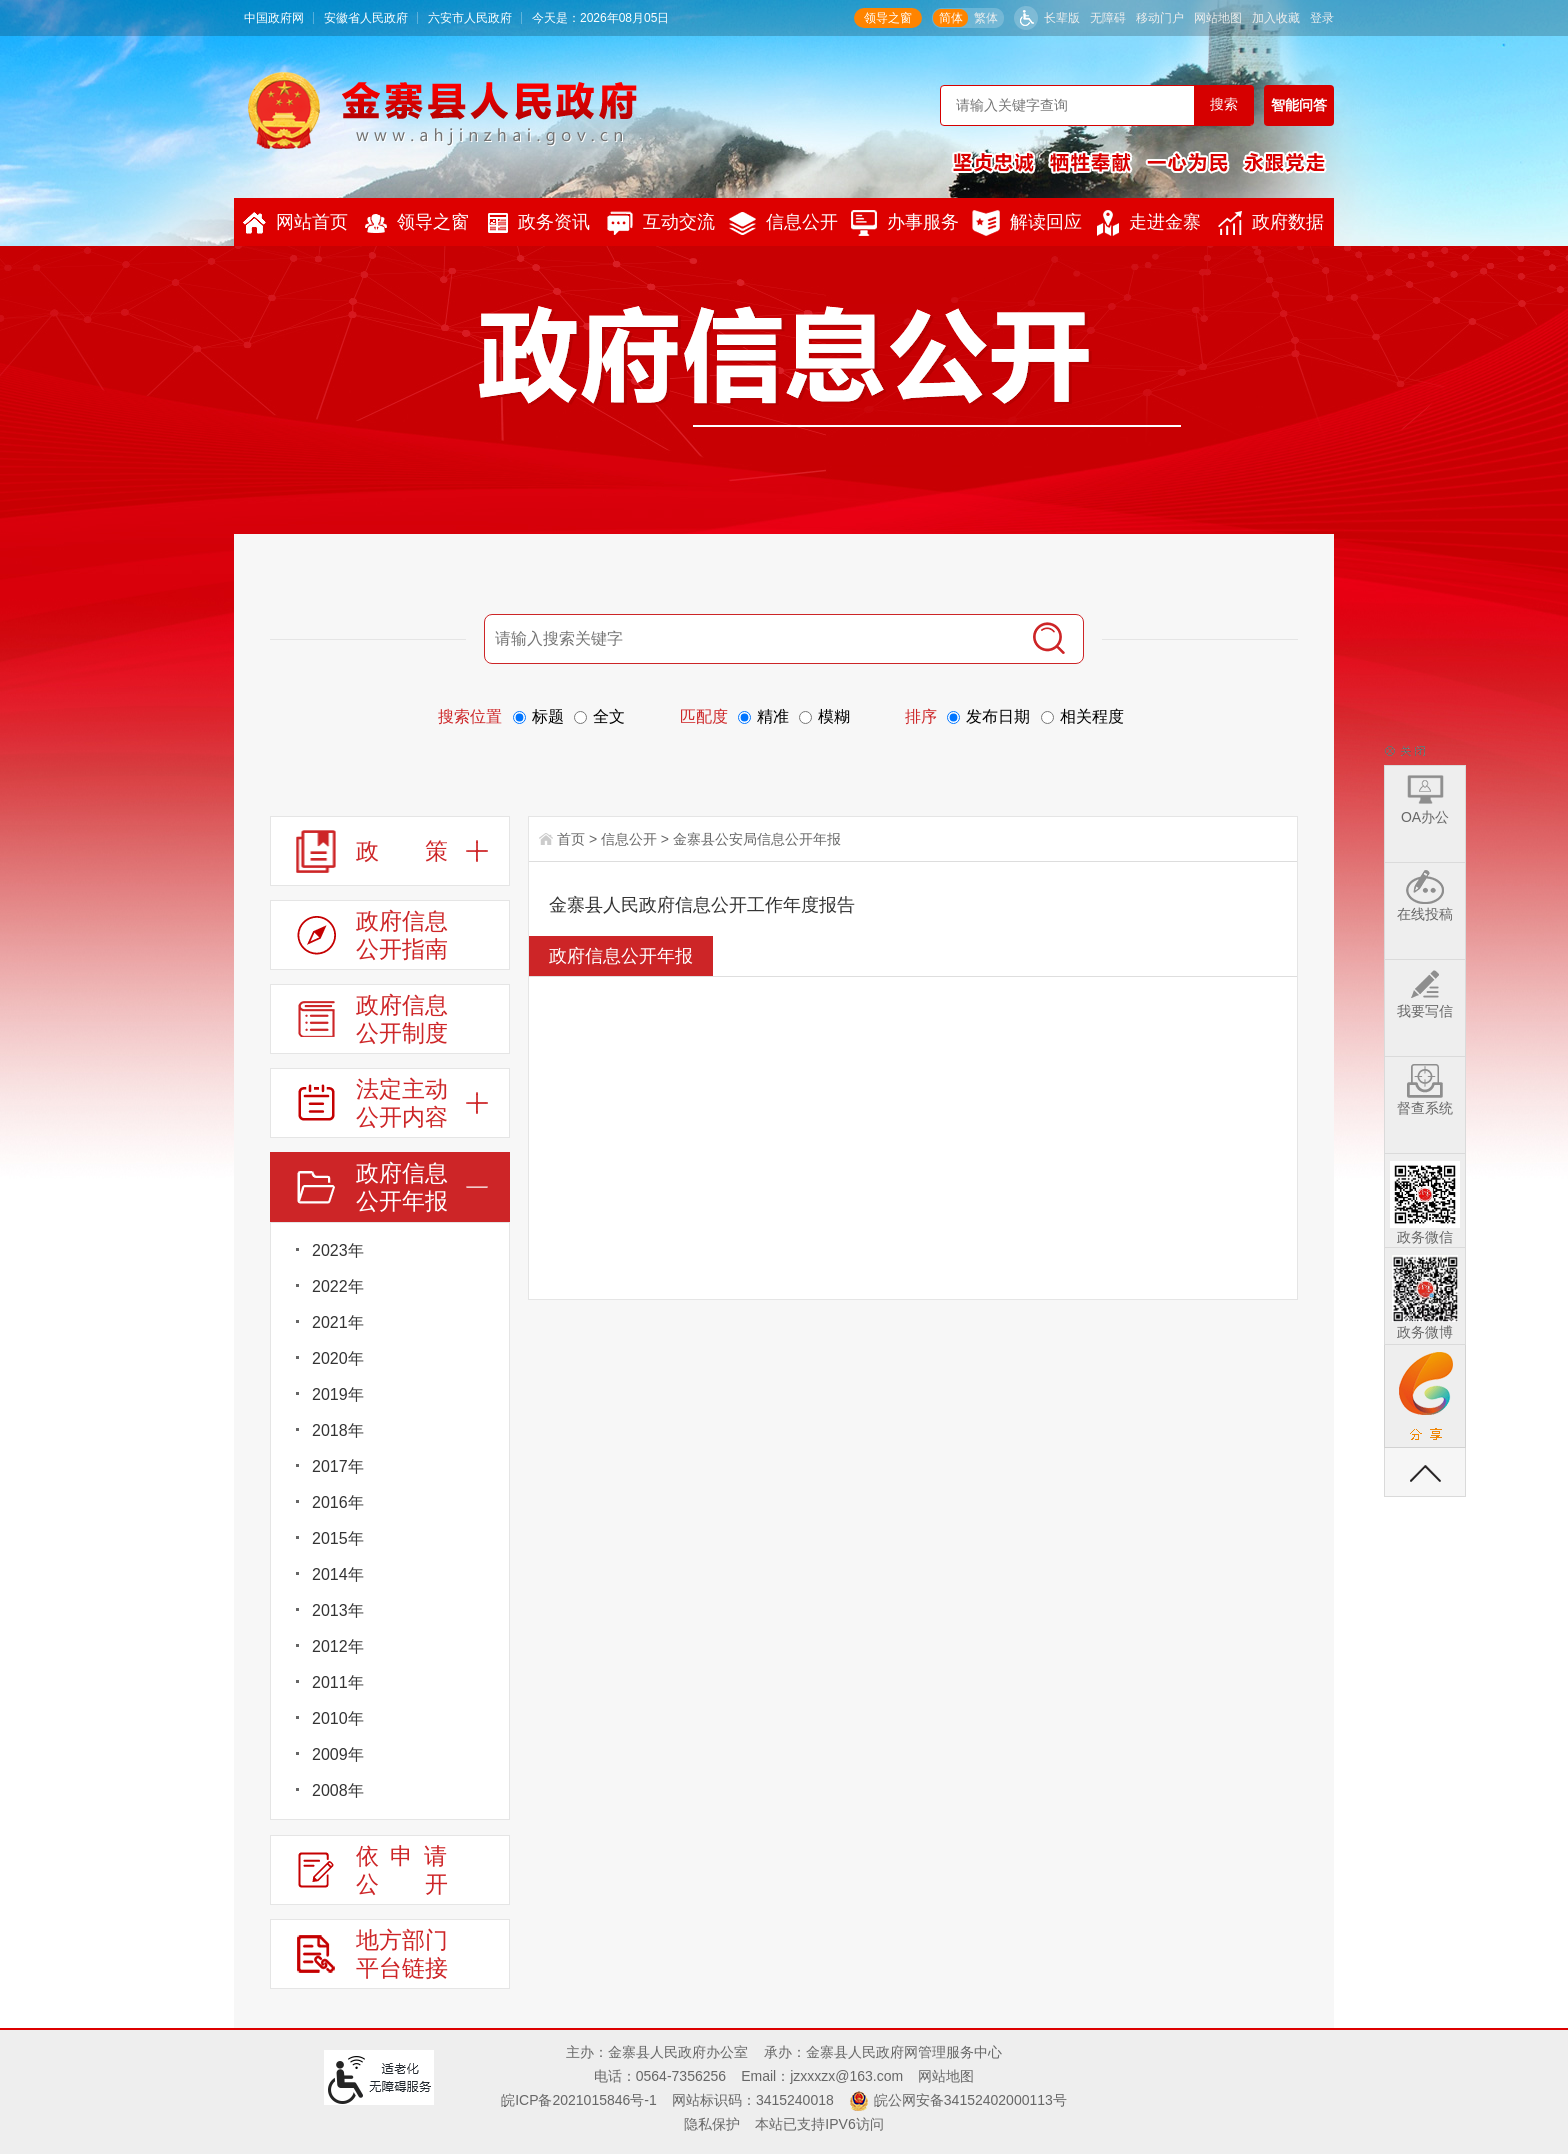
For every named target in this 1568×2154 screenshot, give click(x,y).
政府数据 (1271, 223)
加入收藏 (1276, 18)
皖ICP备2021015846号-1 (579, 2100)
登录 (1322, 18)
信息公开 (783, 223)
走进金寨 (1149, 223)
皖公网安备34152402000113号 (970, 2100)
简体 (951, 18)
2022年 (338, 1286)
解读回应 (1027, 223)
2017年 (338, 1466)
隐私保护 (712, 2124)
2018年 (338, 1430)
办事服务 (905, 223)
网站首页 (295, 223)
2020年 (338, 1358)
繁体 (986, 18)
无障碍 (1108, 18)
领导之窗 (888, 18)
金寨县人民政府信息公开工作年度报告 (702, 905)
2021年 (338, 1322)
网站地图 (1218, 18)
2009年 (338, 1754)
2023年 (338, 1250)
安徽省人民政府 (366, 18)
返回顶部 (1425, 1472)
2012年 (338, 1646)
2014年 (338, 1574)
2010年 (338, 1718)
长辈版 (1062, 18)
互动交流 (661, 223)
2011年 (338, 1682)
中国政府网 (274, 18)
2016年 (338, 1502)
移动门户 (1160, 18)
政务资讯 (539, 222)
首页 (571, 839)
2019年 (338, 1394)
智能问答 (1299, 105)
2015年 (338, 1538)
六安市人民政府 (470, 18)
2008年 (338, 1790)
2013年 (338, 1610)
